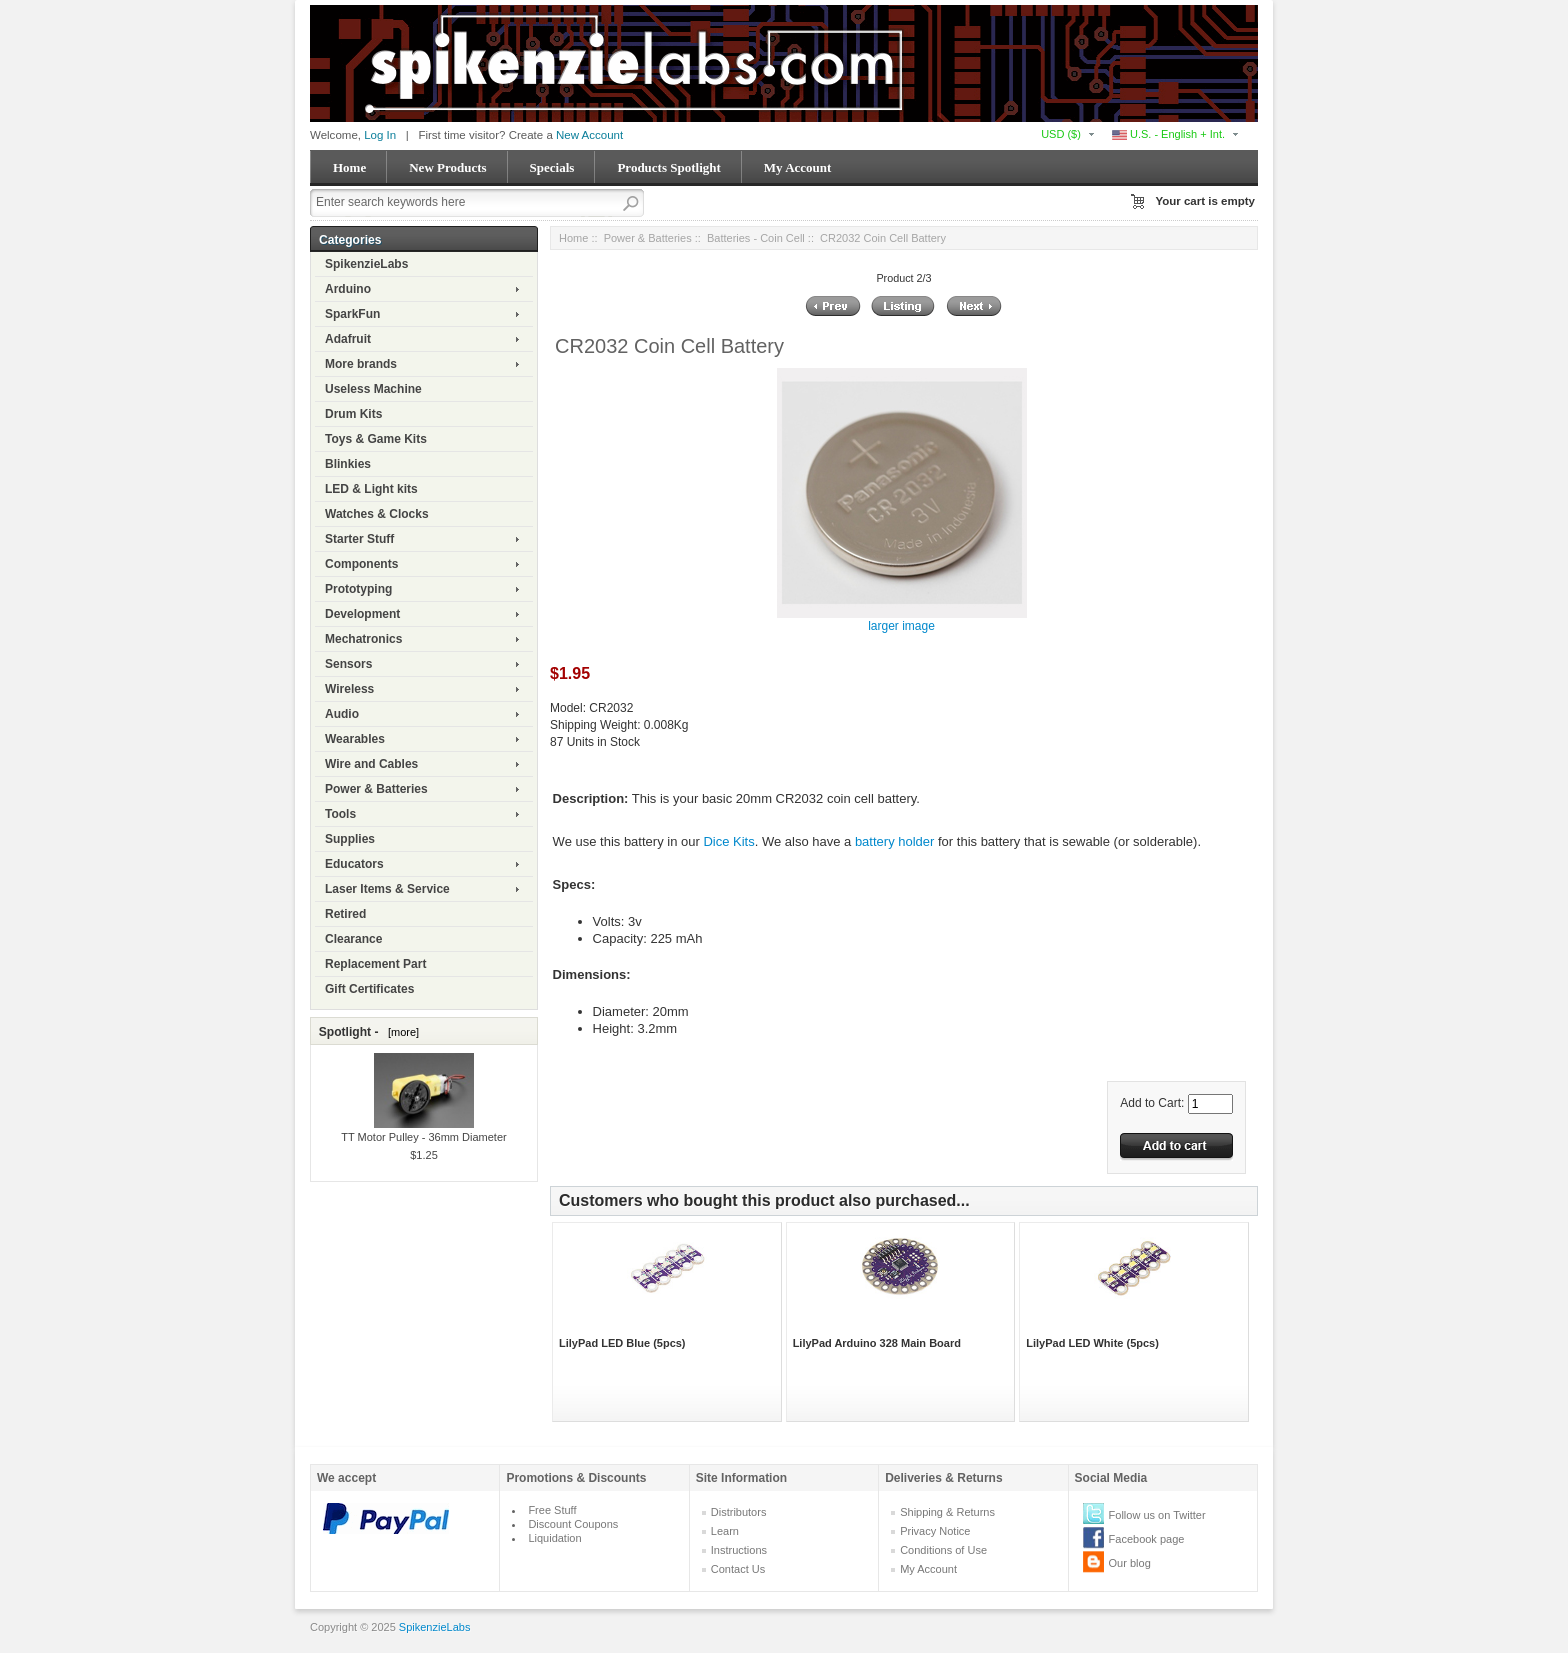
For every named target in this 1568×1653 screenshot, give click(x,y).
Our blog (1130, 1563)
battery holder (895, 841)
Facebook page (1147, 1539)
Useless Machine (373, 389)
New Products (447, 167)
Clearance (353, 939)
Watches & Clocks (377, 514)
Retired (345, 914)
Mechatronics (363, 639)
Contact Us (738, 1569)
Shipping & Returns (947, 1512)
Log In (380, 135)
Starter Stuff (359, 539)
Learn (725, 1531)
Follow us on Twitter (1157, 1515)
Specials (552, 167)
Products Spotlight (668, 167)
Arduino (348, 289)
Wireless (349, 689)
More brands (361, 364)
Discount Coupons (573, 1524)
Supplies (350, 839)
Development (362, 614)
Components (361, 564)
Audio (342, 714)
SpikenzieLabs (366, 264)
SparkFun (352, 314)
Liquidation (554, 1538)
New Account (589, 135)
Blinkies (348, 464)
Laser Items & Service (387, 889)
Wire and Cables (371, 764)
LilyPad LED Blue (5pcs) (622, 1343)
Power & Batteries (376, 789)
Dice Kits (728, 841)
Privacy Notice (935, 1531)
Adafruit (348, 339)
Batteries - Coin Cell (756, 238)
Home (349, 167)
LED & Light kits (371, 489)
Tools (340, 814)
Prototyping (358, 589)
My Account (798, 167)
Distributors (739, 1512)
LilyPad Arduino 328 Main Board (877, 1343)
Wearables (355, 739)
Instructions (739, 1550)
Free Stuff (552, 1510)
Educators (354, 864)
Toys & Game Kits (376, 439)
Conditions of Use (943, 1550)
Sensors (348, 664)
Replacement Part (375, 964)
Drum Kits (353, 414)
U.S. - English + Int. (1168, 134)
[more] (400, 1032)
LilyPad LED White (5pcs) (1092, 1343)
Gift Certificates (369, 989)
